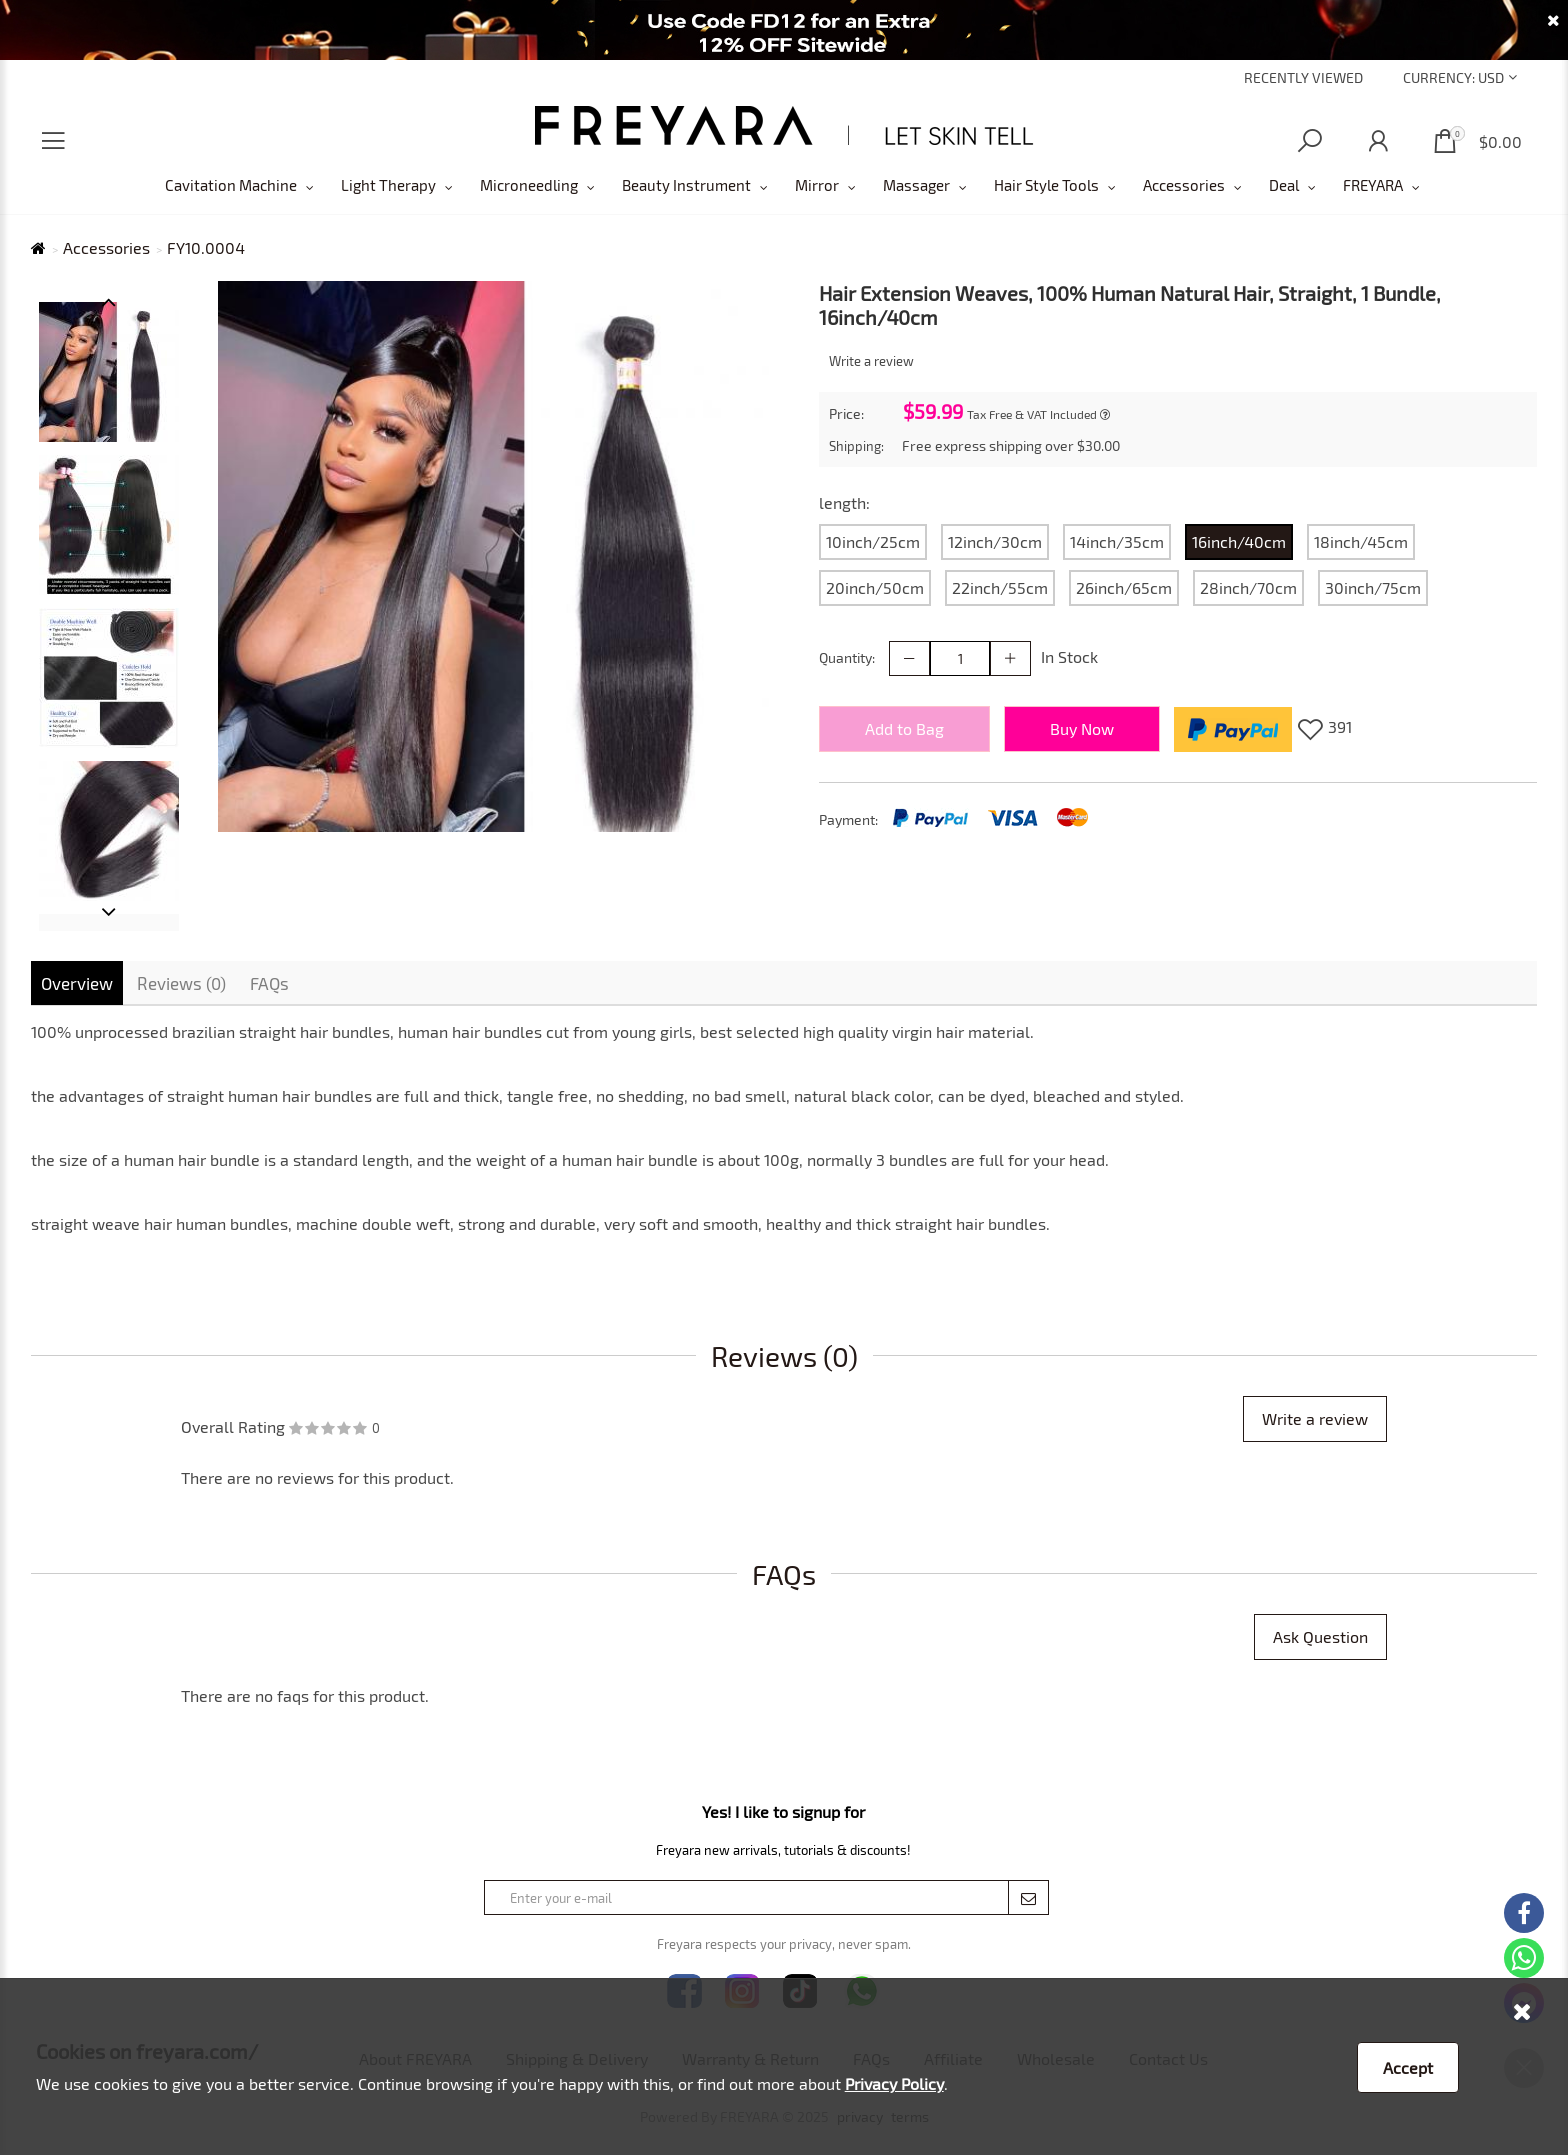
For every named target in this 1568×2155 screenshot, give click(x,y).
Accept (1408, 2067)
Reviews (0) (181, 983)
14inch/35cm (1117, 541)
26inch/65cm (1124, 587)
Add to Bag (904, 728)
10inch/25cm (873, 541)
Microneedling (529, 185)
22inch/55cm (1000, 587)
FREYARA (1373, 185)
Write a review (871, 361)
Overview (77, 983)
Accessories (1184, 185)
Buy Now (1082, 728)
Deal (1284, 185)
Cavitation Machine (231, 185)
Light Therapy (388, 185)
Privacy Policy (894, 2083)
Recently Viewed (1303, 77)
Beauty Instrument (686, 185)
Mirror (817, 185)
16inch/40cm (1239, 541)
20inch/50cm (875, 587)
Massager (916, 185)
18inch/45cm (1361, 541)
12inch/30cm (995, 541)
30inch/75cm (1373, 587)
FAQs (269, 983)
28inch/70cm (1248, 587)
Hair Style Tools (1046, 185)
